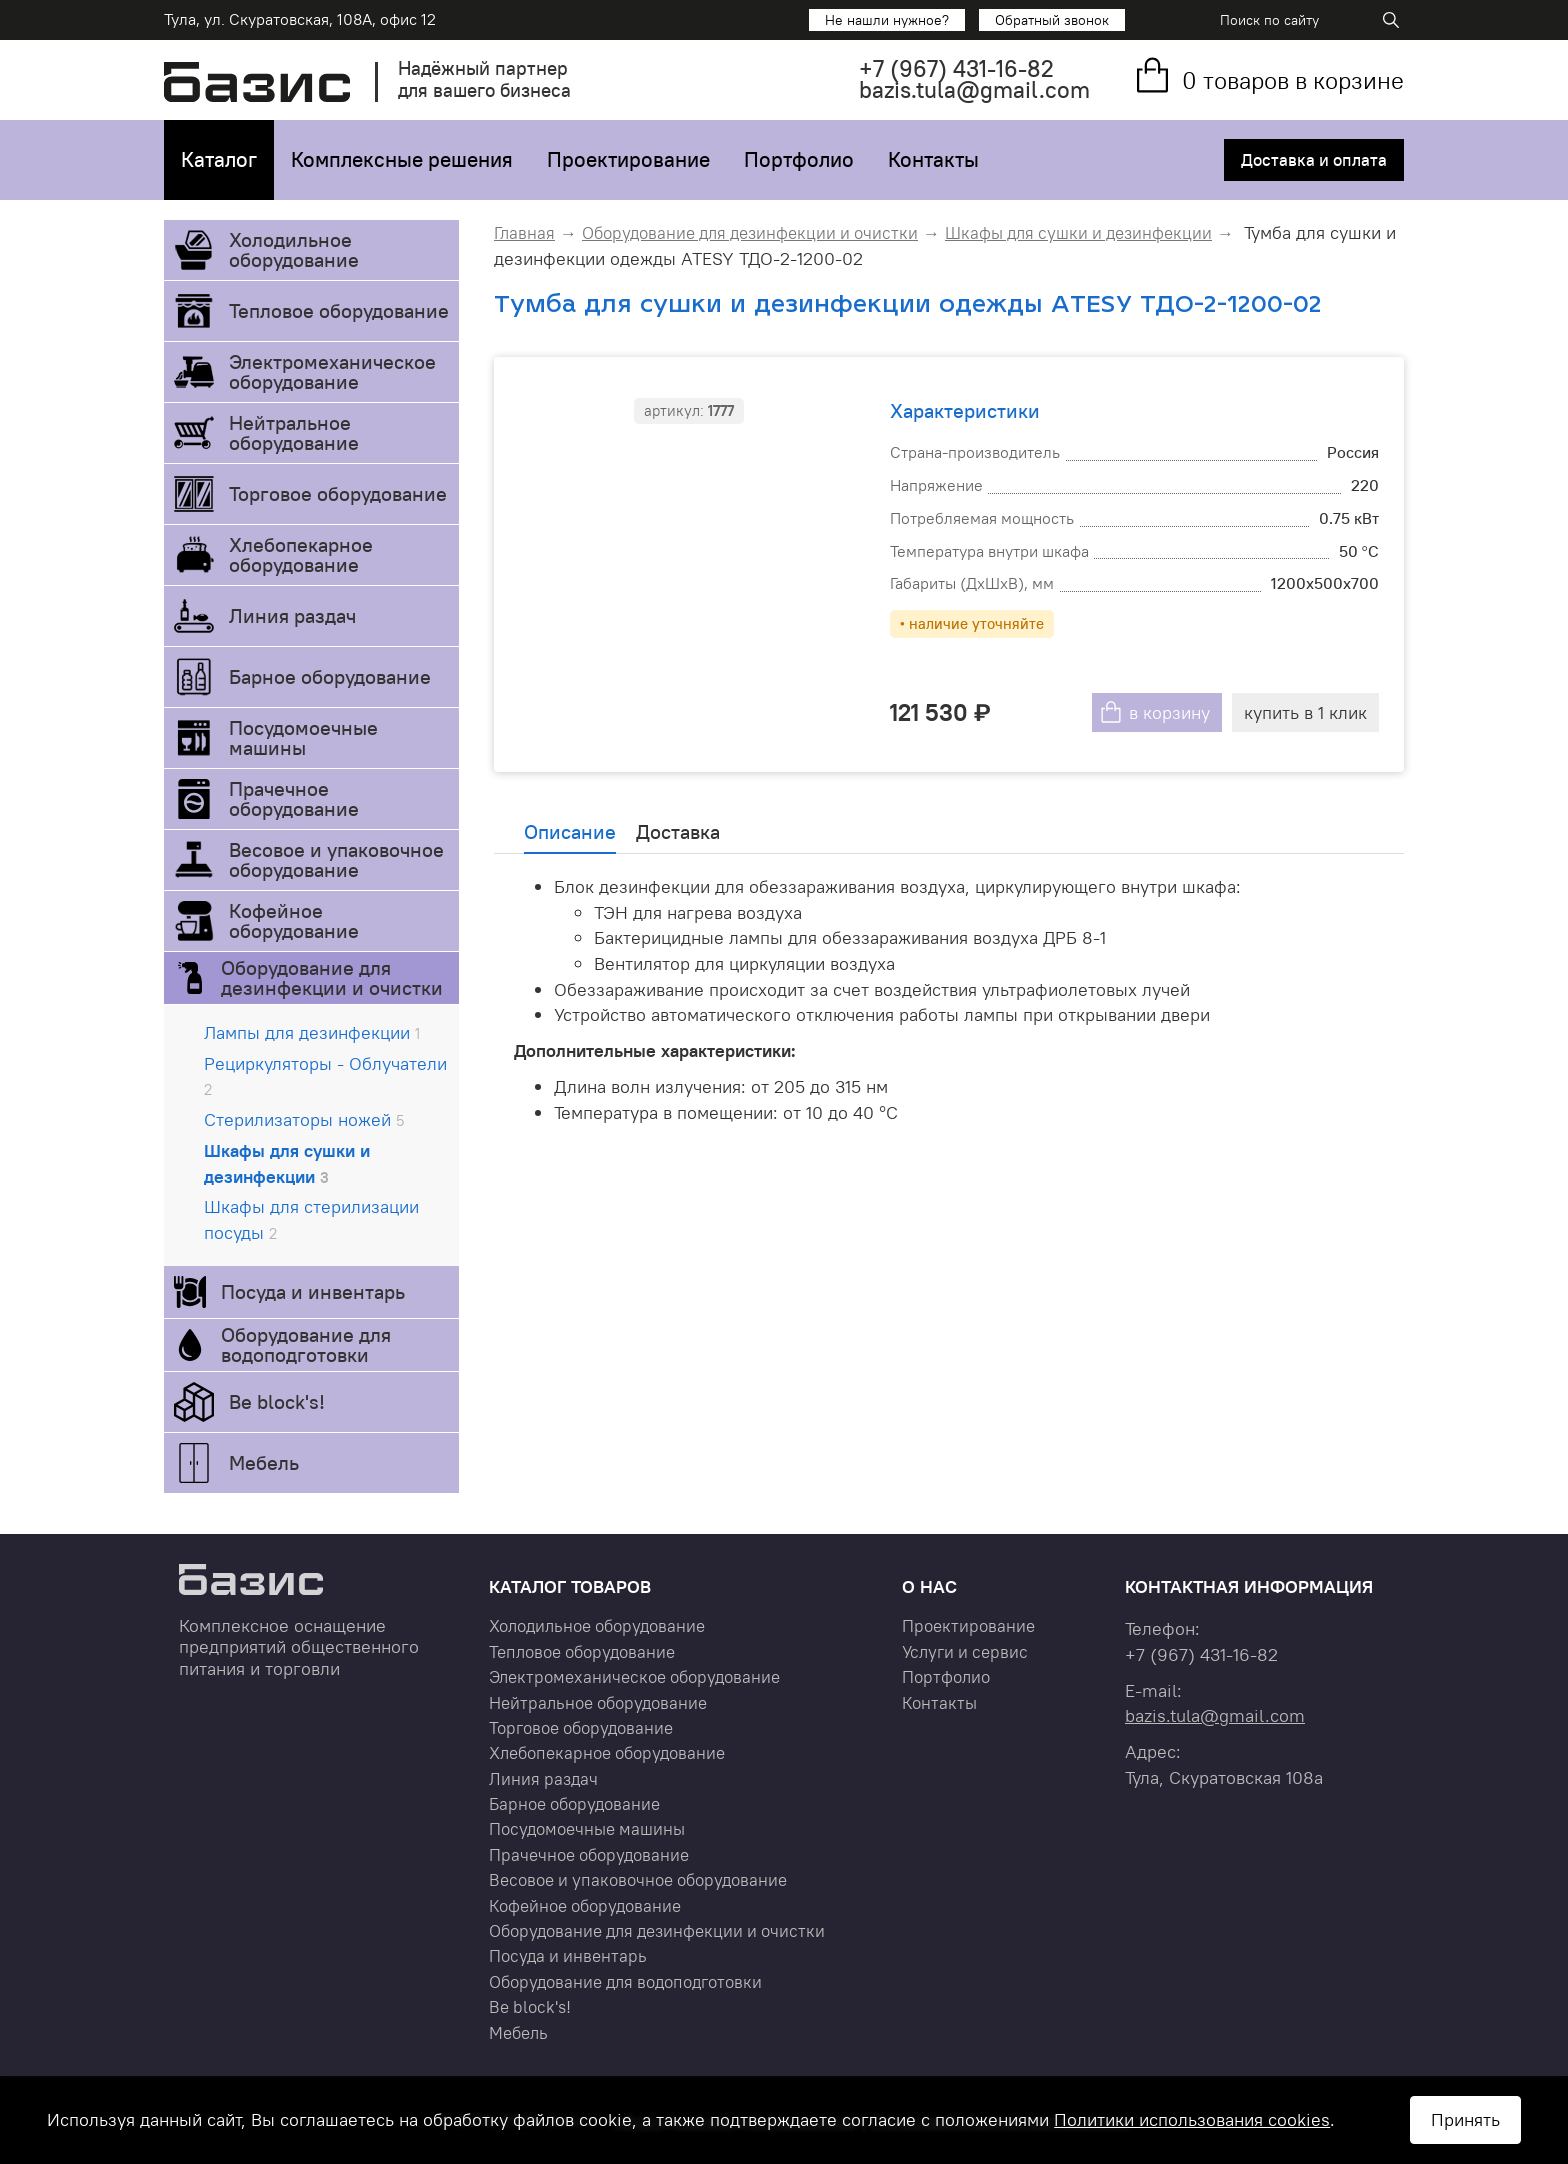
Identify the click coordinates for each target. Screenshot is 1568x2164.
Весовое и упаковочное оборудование (336, 859)
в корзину (1169, 712)
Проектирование (628, 159)
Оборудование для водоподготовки (306, 1344)
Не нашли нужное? (887, 20)
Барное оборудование (330, 676)
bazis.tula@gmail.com (974, 89)
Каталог (219, 159)
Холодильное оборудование (294, 249)
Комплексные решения (402, 159)
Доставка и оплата (1314, 160)
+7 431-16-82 (956, 68)
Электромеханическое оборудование (332, 371)
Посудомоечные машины (303, 737)
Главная (524, 233)
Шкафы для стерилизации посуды (311, 1219)
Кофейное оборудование (294, 920)
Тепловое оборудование (339, 310)
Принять (1465, 2119)
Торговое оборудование (338, 493)
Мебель (264, 1462)
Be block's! (277, 1401)
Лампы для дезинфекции (312, 1032)
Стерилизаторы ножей (304, 1119)
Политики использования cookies (1192, 2119)
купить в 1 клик (1305, 712)
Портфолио (799, 159)
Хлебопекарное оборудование (301, 554)
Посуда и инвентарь (313, 1291)
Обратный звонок (1052, 20)
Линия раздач (292, 615)
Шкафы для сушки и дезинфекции (287, 1163)
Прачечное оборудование (294, 798)
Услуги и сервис (965, 1652)
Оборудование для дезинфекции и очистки (332, 977)
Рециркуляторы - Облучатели (325, 1076)
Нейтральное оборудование (294, 432)
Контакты (933, 159)
